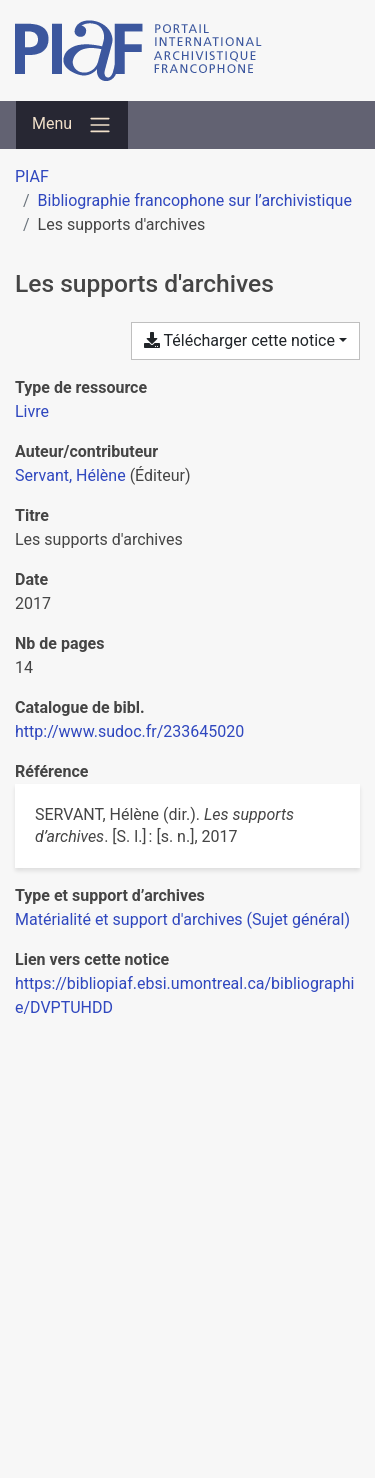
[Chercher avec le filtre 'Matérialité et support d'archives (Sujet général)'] (182, 919)
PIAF (32, 176)
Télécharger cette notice (239, 340)
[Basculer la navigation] (72, 125)
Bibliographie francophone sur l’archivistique (195, 200)
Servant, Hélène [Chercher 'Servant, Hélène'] (70, 475)
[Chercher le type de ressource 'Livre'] (32, 411)
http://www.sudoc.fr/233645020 (129, 731)
